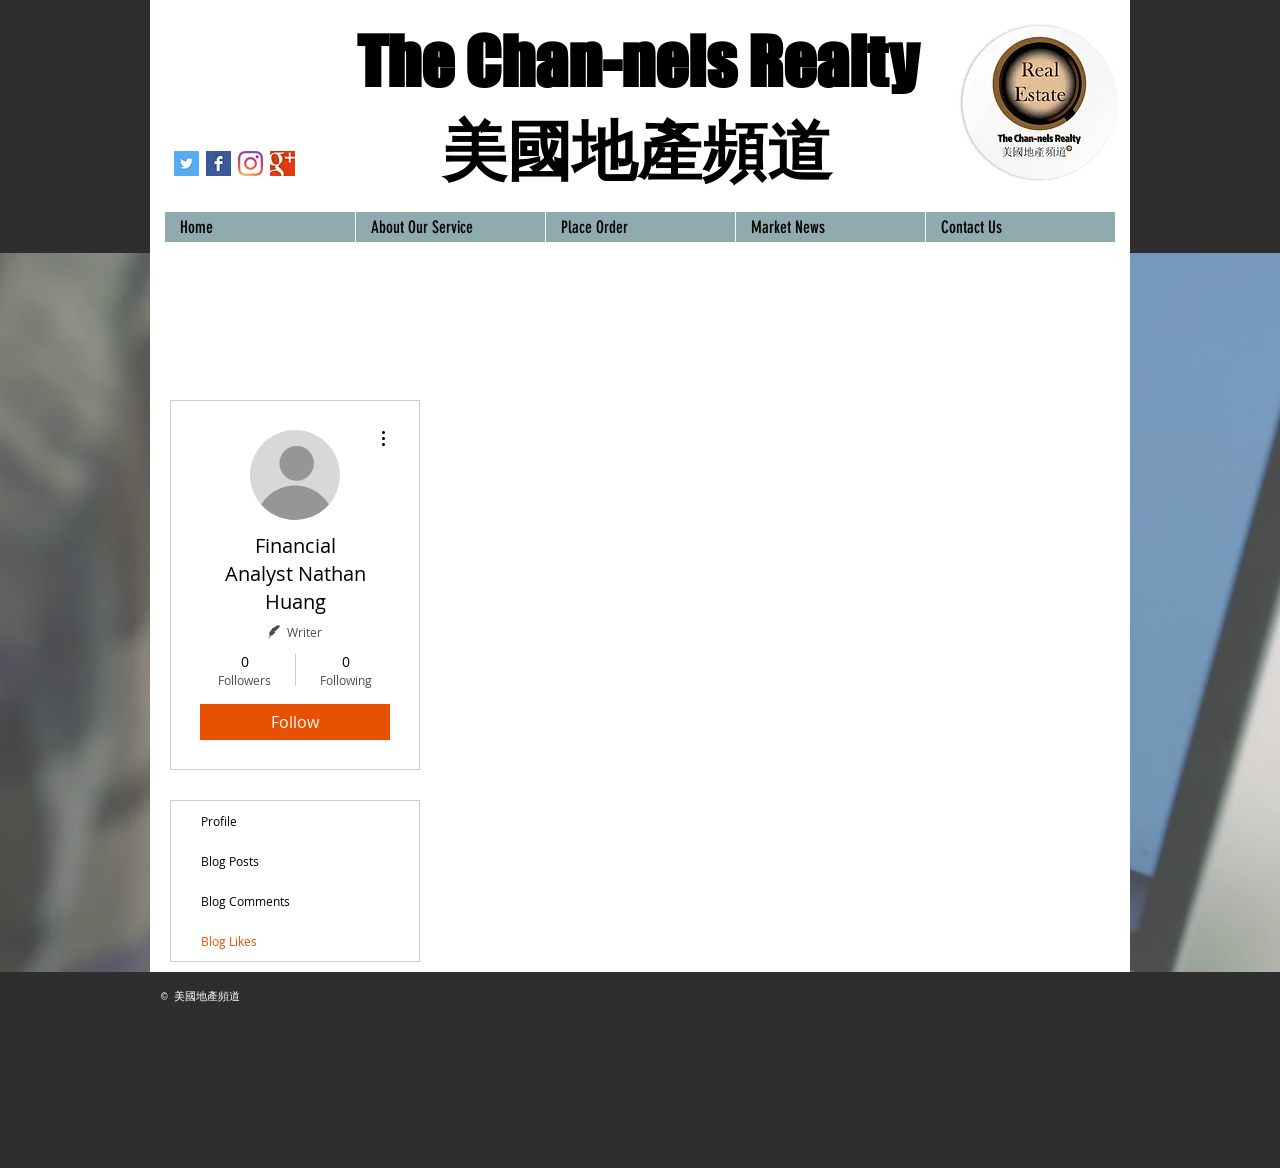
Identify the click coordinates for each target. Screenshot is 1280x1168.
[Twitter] (186, 163)
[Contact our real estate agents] (282, 163)
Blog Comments (245, 901)
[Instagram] (250, 163)
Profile (219, 821)
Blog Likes (229, 941)
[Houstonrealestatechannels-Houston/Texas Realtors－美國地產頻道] (218, 163)
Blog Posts (230, 861)
